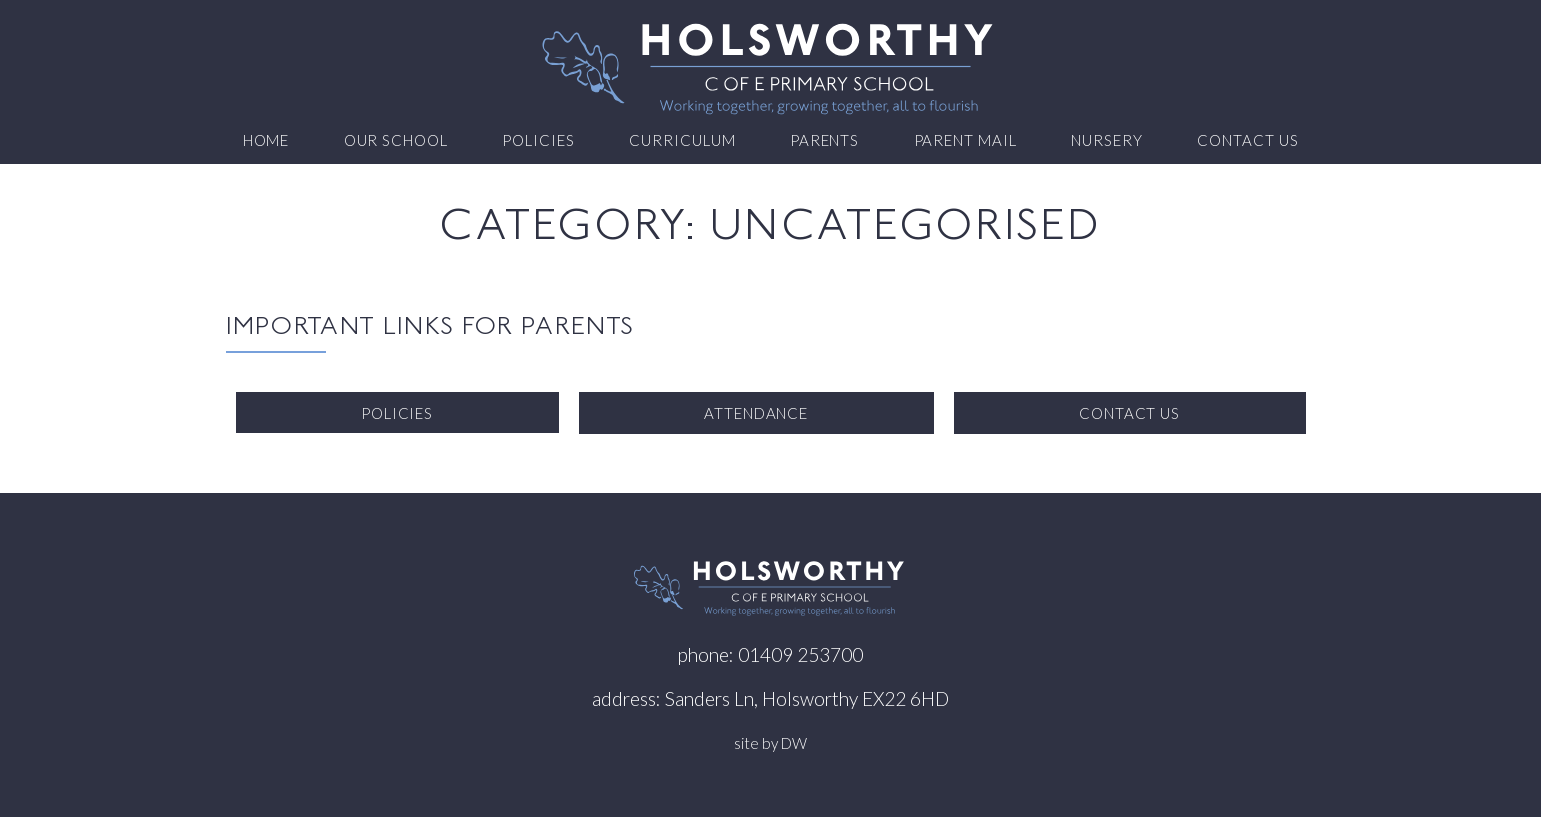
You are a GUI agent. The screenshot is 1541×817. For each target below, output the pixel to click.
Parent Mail (965, 140)
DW (794, 743)
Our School (396, 140)
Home (266, 140)
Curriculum (682, 140)
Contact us (1248, 140)
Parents (825, 140)
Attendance (756, 413)
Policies (538, 140)
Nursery (1107, 140)
